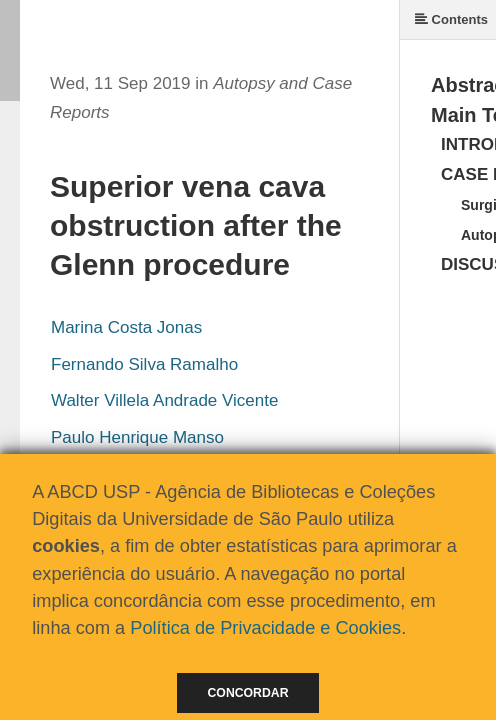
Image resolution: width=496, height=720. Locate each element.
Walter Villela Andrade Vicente (164, 400)
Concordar (248, 693)
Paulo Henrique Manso (137, 437)
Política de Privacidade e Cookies (265, 628)
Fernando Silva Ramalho (144, 364)
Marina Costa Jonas (126, 327)
